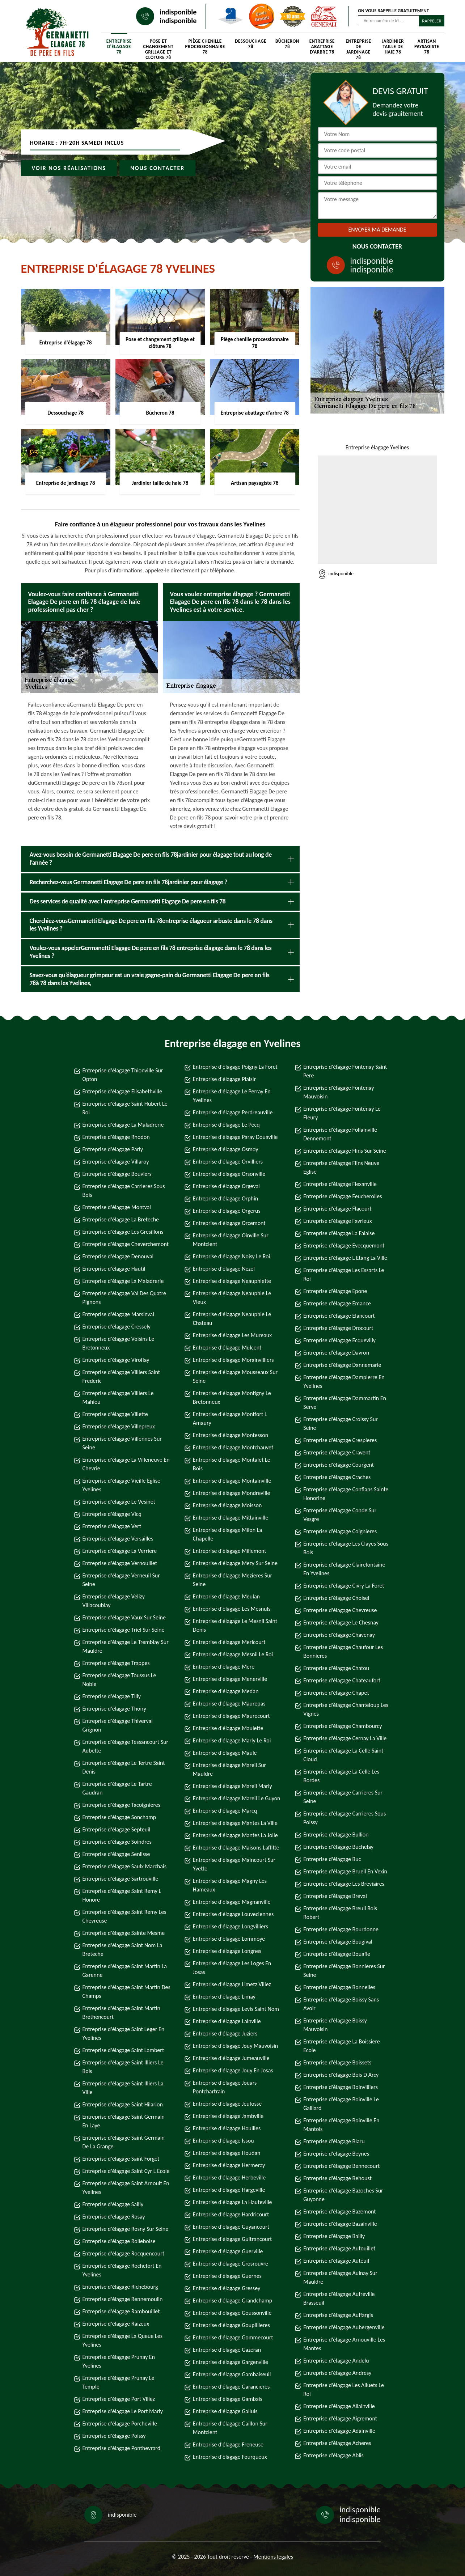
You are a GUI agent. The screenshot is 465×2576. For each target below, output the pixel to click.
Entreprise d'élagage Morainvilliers (233, 1359)
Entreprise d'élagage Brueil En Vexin (345, 1871)
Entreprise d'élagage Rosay (114, 2216)
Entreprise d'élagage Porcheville (120, 2423)
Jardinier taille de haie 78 (393, 46)
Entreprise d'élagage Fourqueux (230, 2456)
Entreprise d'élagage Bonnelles (339, 1987)
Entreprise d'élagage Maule (225, 1752)
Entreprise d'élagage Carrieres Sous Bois (124, 1190)
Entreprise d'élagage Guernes (227, 2275)
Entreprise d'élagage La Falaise (339, 1233)
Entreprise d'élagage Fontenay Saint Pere (345, 1071)
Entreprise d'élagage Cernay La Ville (344, 1738)
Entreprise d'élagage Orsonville (229, 1173)
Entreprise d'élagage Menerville (230, 1678)
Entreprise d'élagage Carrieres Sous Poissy (344, 1818)
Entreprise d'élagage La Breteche (121, 1219)
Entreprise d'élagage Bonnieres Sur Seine (344, 1970)
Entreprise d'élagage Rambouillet (121, 2311)
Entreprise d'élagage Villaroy (116, 1161)
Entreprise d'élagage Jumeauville (231, 2058)
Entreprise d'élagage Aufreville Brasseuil (339, 2298)
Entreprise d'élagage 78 (119, 46)
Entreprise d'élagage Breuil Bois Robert (340, 1912)
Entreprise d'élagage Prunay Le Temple (119, 2382)
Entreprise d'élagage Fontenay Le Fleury (342, 1113)
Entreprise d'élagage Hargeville (229, 2189)
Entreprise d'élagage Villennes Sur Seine (122, 1443)
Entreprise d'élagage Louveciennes (233, 1914)
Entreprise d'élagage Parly (113, 1149)
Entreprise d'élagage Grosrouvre (230, 2263)
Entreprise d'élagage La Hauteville (232, 2202)
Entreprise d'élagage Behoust (337, 2178)
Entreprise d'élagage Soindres (117, 1841)
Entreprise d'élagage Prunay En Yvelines (119, 2361)
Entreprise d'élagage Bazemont (339, 2211)
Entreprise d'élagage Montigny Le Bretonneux (232, 1397)
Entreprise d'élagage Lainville (227, 2021)
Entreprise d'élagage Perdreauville (233, 1112)
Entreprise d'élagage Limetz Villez (232, 1984)
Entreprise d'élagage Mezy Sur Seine (235, 1563)
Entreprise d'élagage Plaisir (224, 1079)
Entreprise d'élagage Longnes (227, 1951)
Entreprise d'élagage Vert (112, 1526)
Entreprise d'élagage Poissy (114, 2435)
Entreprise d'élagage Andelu (336, 2360)
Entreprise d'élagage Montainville (232, 1480)
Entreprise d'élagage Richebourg (120, 2286)
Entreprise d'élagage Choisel (336, 1597)
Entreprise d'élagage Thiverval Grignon (118, 1725)
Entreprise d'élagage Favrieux (337, 1220)
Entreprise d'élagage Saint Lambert (123, 2050)
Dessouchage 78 (250, 43)
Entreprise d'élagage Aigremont (340, 2418)
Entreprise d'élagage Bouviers (117, 1173)
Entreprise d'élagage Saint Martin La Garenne (125, 1970)
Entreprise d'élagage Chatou (336, 1668)
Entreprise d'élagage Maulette (228, 1728)
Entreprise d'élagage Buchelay (338, 1846)
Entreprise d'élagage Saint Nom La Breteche (122, 1949)
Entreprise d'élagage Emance (337, 1303)
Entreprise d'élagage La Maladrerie (123, 1124)
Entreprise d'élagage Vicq (112, 1514)
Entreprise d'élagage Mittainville (230, 1517)
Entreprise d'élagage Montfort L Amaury (230, 1418)
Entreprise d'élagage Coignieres (340, 1531)
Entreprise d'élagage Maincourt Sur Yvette (234, 1864)
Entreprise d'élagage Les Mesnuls (232, 1608)
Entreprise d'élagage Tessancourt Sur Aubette (126, 1746)
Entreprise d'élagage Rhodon (116, 1137)
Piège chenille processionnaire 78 (205, 46)
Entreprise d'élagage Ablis (333, 2455)
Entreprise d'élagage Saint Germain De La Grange (124, 2142)
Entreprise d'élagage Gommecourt (233, 2337)
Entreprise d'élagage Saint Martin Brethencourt (122, 2012)
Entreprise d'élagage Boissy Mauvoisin (335, 2025)
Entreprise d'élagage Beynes (336, 2153)
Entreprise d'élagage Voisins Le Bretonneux (119, 1343)
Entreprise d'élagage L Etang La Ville (345, 1257)
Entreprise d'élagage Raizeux (116, 2323)
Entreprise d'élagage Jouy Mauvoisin (235, 2045)
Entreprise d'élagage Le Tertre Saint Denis (124, 1767)
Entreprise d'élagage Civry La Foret (343, 1585)
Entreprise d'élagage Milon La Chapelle (227, 1534)
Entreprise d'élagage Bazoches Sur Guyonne (343, 2195)
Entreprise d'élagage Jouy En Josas (233, 2070)
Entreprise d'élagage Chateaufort (341, 1680)
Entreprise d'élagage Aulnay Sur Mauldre (340, 2277)
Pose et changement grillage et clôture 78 (158, 47)
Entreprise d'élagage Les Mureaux (232, 1335)
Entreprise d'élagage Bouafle (336, 1953)
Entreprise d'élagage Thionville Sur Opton (123, 1074)
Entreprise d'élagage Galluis (225, 2411)
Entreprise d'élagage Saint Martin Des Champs (126, 1991)
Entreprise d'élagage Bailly (334, 2236)
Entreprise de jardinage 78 (358, 47)
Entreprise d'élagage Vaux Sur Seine (124, 1617)
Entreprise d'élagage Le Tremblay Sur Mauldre (126, 1646)
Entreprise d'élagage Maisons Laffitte (236, 1847)
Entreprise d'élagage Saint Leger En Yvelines (124, 2033)
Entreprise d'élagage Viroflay (116, 1359)
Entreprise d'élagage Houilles (227, 2128)
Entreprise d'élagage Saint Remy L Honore (122, 1895)
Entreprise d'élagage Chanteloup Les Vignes (345, 1709)
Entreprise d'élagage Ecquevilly (339, 1340)
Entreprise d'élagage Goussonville (232, 2312)
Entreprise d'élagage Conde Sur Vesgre (339, 1514)
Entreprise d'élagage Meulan (226, 1596)
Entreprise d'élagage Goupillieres (231, 2325)
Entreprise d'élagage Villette (115, 1414)
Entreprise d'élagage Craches (337, 1477)
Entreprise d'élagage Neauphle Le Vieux (232, 1297)
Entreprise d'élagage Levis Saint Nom (236, 2008)
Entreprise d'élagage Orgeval (226, 1186)
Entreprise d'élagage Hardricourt (231, 2214)
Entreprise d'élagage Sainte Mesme (124, 1932)
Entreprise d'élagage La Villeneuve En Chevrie (126, 1464)
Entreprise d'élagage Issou (223, 2140)
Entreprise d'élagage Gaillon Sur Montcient (230, 2428)
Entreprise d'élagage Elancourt (339, 1315)
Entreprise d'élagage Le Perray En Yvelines (232, 1095)
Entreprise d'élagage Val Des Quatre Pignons (124, 1297)
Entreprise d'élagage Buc (332, 1859)
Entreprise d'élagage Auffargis (338, 2315)
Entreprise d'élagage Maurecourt (231, 1715)
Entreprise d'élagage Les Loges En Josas (232, 1967)
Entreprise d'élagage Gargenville (230, 2362)
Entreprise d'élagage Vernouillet (120, 1563)
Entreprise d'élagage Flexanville (340, 1184)
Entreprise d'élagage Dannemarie (342, 1364)
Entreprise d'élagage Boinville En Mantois (341, 2124)
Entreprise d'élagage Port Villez (119, 2398)
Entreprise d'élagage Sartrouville (120, 1878)
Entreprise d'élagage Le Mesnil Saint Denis (235, 1625)
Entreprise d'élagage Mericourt (229, 1642)
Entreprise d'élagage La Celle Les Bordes (341, 1776)
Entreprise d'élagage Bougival (337, 1941)
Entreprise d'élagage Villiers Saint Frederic (121, 1376)
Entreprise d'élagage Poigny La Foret (235, 1066)
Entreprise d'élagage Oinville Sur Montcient (231, 1239)
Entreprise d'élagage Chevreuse (340, 1610)
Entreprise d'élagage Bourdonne (341, 1929)
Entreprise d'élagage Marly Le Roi (232, 1740)
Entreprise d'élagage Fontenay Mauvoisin (338, 1092)
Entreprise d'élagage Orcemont (229, 1223)
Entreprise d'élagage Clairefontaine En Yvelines (344, 1569)
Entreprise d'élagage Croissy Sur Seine (340, 1423)
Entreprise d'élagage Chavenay (339, 1634)
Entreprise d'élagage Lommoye (229, 1938)
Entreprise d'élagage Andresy (337, 2372)
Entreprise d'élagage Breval (335, 1896)
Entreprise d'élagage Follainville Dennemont (340, 1134)
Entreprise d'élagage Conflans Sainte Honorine (345, 1493)
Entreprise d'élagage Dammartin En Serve (344, 1402)
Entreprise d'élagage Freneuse (228, 2444)
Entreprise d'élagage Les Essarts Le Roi (343, 1274)
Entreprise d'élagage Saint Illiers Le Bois (123, 2067)
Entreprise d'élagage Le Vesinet (119, 1501)
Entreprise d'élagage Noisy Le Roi (231, 1256)
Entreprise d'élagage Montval (117, 1207)
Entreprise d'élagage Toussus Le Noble (119, 1679)
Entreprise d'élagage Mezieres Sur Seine (232, 1580)
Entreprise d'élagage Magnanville (232, 1901)
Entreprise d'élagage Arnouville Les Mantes (344, 2344)
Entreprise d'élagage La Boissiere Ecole (341, 2046)
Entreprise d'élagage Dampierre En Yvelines (343, 1381)
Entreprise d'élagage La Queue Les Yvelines (122, 2340)
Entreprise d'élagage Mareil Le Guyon (236, 1798)
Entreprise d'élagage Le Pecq (226, 1124)
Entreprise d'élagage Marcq (225, 1810)
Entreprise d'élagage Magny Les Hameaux (230, 1885)
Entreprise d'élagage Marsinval (118, 1314)
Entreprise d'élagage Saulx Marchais (124, 1866)
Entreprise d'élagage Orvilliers (228, 1161)
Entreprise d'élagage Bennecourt (341, 2165)
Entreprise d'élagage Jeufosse (227, 2103)
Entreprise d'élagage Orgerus (227, 1210)
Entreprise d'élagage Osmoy (225, 1149)
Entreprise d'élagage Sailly (113, 2204)
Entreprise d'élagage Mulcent (227, 1347)
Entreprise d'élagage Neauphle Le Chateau (232, 1318)
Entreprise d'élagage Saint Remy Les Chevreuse (124, 1916)
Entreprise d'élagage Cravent (336, 1452)
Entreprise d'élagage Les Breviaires (343, 1883)
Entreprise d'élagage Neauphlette (232, 1281)
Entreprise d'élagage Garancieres (231, 2386)
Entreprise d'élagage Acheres (337, 2443)
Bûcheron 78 (287, 43)
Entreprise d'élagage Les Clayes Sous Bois (345, 1548)
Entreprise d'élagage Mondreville (231, 1493)
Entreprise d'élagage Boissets (337, 2062)
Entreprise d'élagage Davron (336, 1352)
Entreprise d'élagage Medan (225, 1691)
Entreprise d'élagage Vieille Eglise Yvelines (122, 1485)
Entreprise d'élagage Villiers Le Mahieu (118, 1397)
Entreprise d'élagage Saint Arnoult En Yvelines (126, 2187)
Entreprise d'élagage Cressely (117, 1326)
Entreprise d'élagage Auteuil (336, 2260)
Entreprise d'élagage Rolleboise (119, 2241)
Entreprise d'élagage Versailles (118, 1538)
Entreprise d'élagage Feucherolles (342, 1196)
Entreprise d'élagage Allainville (339, 2406)
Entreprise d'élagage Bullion (335, 1834)
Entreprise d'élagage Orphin (225, 1198)
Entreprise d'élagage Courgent (338, 1464)
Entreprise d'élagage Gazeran (227, 2349)
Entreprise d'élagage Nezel (224, 1268)
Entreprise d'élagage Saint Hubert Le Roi (125, 1108)
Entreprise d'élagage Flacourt (337, 1208)
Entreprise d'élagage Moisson (227, 1505)
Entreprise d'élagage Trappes (116, 1663)
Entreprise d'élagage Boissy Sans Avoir (341, 2004)
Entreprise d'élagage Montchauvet (233, 1447)
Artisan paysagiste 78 (426, 46)
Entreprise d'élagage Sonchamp (119, 1817)
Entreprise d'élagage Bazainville (340, 2223)
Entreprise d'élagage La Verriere (120, 1550)
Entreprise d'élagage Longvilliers (230, 1926)
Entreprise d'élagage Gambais (227, 2398)
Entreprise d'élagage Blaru (333, 2141)
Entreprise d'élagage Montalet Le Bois (231, 1464)
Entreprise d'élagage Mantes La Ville (235, 1822)
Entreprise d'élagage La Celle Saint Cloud (343, 1755)
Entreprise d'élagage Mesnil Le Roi (233, 1654)
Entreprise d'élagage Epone (335, 1291)
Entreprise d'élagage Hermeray (229, 2165)
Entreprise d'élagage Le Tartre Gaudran (117, 1788)
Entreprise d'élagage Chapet (336, 1692)
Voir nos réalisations (69, 168)
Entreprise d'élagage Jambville (228, 2116)
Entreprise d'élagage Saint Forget (121, 2158)
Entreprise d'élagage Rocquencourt (124, 2253)
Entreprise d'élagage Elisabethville (122, 1091)
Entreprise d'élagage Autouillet (339, 2248)
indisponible (178, 12)
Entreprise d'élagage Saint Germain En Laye (124, 2121)
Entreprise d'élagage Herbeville (229, 2177)
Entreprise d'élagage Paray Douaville (235, 1137)
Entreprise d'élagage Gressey (226, 2288)
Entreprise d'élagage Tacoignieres (121, 1804)
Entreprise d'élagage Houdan (227, 2152)
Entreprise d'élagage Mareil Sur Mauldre (229, 1769)
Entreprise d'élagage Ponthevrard (122, 2448)
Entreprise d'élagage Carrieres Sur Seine (342, 1797)
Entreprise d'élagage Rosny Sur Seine (126, 2228)
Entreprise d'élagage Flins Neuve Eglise (341, 1167)
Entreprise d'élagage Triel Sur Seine (124, 1629)
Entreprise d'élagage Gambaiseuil (232, 2374)
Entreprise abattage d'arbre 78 (322, 46)
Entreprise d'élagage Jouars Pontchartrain (225, 2087)
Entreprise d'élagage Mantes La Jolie (235, 1835)
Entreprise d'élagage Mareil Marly (232, 1786)
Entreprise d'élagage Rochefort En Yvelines (122, 2270)
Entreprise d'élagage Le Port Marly (123, 2411)
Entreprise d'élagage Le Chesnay (341, 1622)
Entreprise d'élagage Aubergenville (343, 2327)
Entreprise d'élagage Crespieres (340, 1440)
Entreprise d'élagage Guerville (228, 2251)
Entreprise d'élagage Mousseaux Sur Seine (235, 1376)
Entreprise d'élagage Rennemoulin (123, 2299)
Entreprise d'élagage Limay (224, 1996)
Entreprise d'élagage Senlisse (116, 1854)
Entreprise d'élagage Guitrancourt (232, 2239)
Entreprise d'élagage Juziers (225, 2033)
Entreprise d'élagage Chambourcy (342, 1726)
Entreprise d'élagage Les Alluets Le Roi (343, 2389)
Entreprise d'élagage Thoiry (115, 1708)
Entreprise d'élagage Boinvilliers (340, 2087)
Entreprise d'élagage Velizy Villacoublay (114, 1601)
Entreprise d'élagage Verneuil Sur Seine (121, 1580)
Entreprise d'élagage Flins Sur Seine (344, 1150)
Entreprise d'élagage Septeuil (117, 1829)
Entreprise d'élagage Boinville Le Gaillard (341, 2103)
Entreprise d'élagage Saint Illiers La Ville (123, 2088)
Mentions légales (273, 2556)
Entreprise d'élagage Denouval (118, 1256)
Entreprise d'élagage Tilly (112, 1696)
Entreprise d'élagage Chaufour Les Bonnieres (343, 1651)
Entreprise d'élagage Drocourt (338, 1328)
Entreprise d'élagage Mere (223, 1666)
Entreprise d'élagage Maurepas (229, 1703)
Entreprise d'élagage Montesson (230, 1435)
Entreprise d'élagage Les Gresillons (123, 1231)
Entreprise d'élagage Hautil (114, 1268)
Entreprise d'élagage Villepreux (119, 1426)
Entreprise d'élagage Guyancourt (231, 2226)
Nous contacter (157, 168)
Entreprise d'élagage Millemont (229, 1550)
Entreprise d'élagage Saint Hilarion (123, 2104)
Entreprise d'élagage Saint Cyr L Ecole (126, 2171)
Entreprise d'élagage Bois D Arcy (341, 2074)
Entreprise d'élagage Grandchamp (232, 2300)
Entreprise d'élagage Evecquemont (343, 1245)
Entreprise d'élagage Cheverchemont (126, 1244)
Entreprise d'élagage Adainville (339, 2430)
